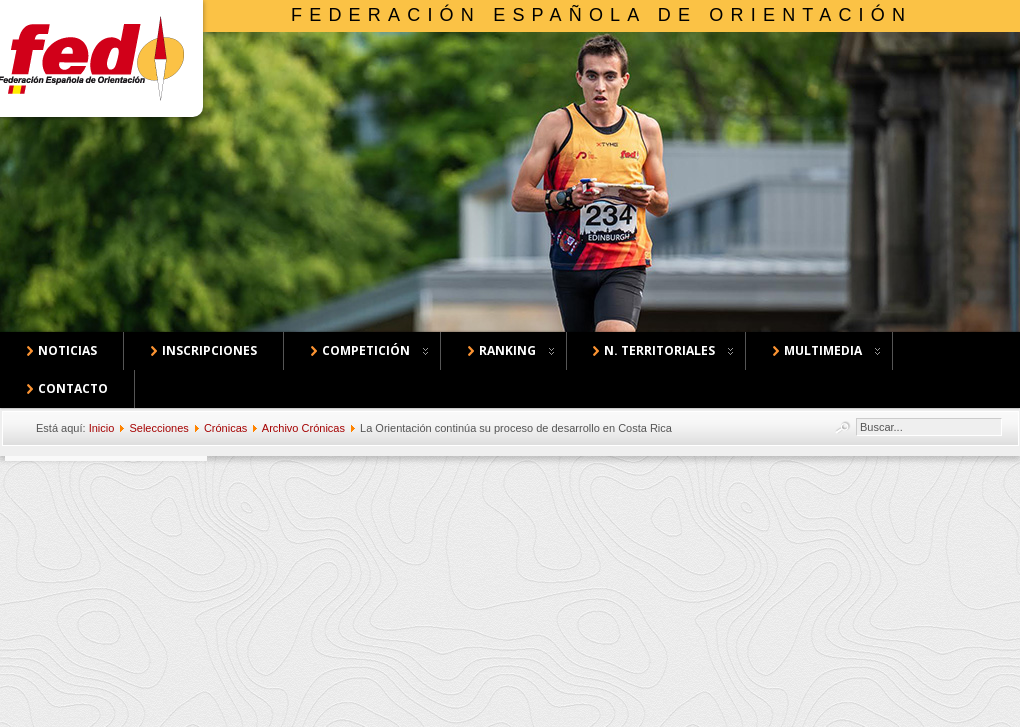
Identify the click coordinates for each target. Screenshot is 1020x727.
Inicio (102, 428)
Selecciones (158, 428)
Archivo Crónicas (303, 428)
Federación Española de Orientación (601, 15)
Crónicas (225, 428)
